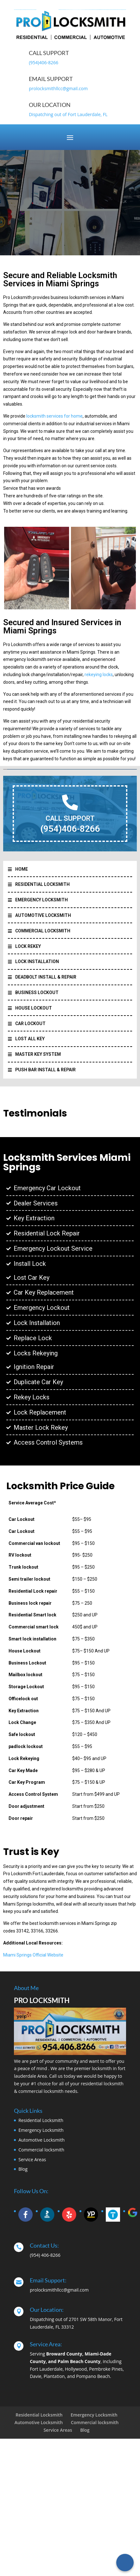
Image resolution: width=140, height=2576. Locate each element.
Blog (23, 2169)
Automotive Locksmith (41, 2140)
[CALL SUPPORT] (70, 802)
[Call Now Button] (125, 2562)
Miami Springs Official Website (33, 1954)
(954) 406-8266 (45, 2255)
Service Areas (32, 2159)
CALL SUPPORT (70, 818)
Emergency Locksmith (40, 2130)
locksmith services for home (54, 416)
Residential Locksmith (40, 2120)
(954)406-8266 (43, 62)
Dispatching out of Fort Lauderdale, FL (68, 114)
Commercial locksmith (41, 2150)
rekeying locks (99, 674)
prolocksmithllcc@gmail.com (58, 88)
